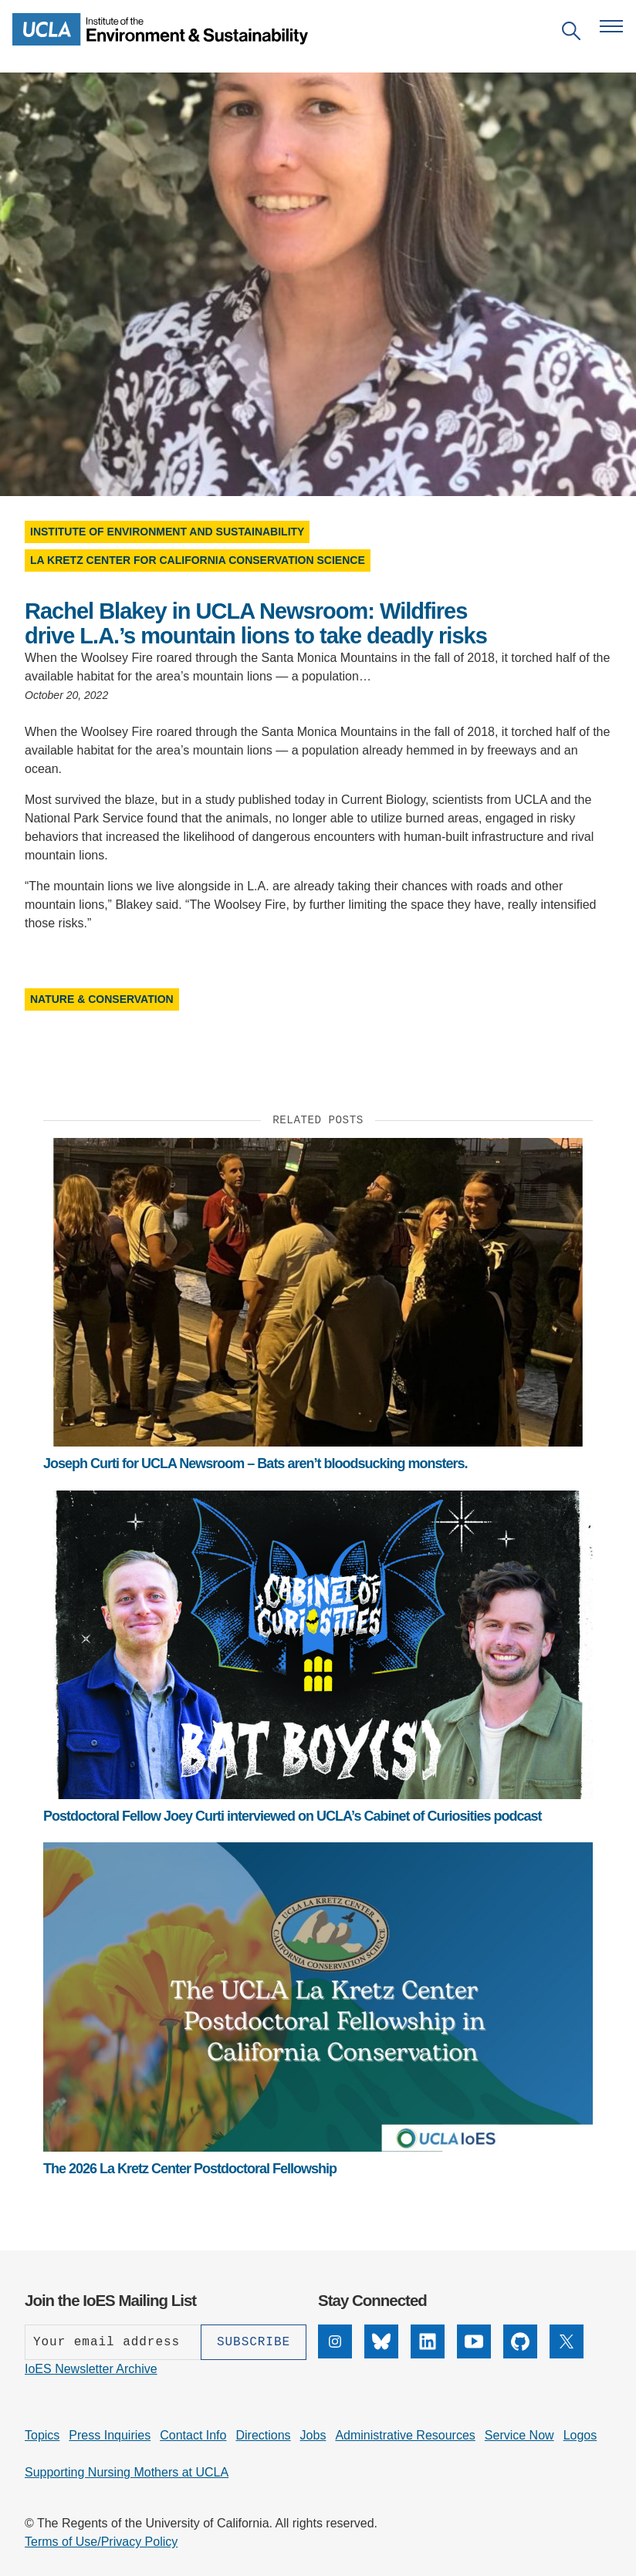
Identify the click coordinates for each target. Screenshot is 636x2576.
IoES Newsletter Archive (91, 2368)
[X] (567, 2354)
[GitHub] (520, 2354)
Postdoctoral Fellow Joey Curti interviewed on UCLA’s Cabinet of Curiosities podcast (292, 1816)
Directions (262, 2435)
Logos (580, 2435)
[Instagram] (335, 2354)
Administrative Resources (405, 2435)
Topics (42, 2435)
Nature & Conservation (102, 999)
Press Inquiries (110, 2435)
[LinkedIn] (428, 2354)
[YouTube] (474, 2354)
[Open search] (571, 34)
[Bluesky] (381, 2354)
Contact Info (193, 2435)
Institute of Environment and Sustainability (167, 531)
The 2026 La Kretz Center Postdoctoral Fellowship (190, 2168)
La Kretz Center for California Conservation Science (197, 560)
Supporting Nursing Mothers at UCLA (126, 2472)
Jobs (313, 2435)
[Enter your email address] (113, 2342)
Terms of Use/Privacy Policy (101, 2541)
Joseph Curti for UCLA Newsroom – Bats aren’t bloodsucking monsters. (255, 1463)
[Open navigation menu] (611, 26)
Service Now (519, 2435)
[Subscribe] (253, 2342)
